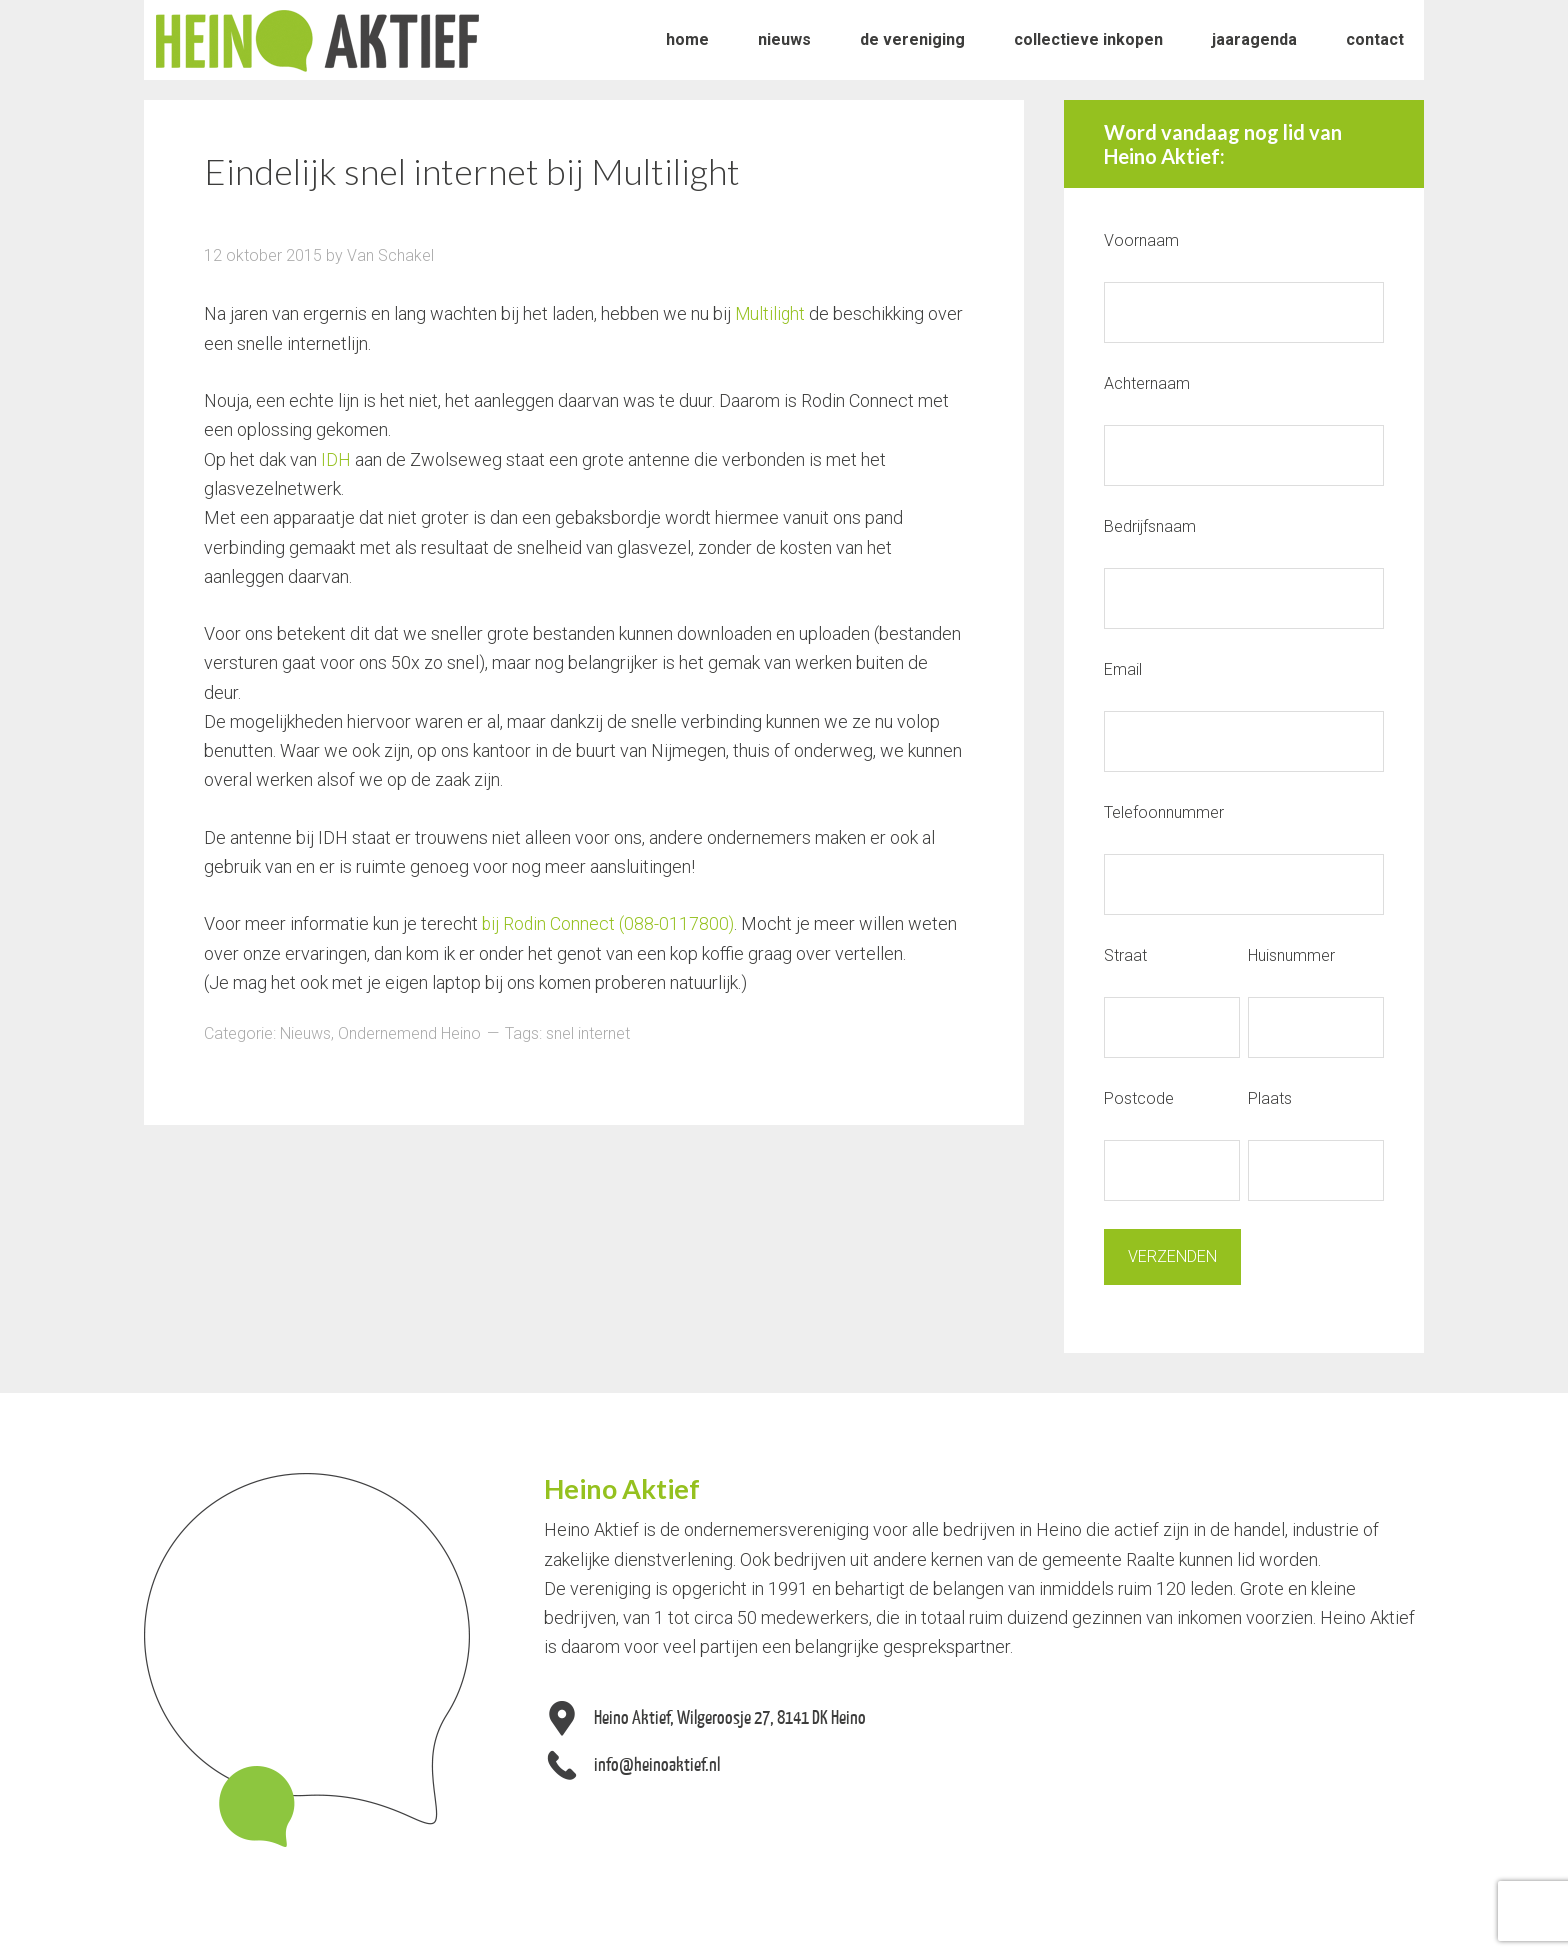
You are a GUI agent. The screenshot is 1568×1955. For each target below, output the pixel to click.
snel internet (588, 1032)
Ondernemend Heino (409, 1032)
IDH (336, 458)
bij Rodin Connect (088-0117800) (609, 922)
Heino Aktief (317, 40)
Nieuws (305, 1032)
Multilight (771, 313)
